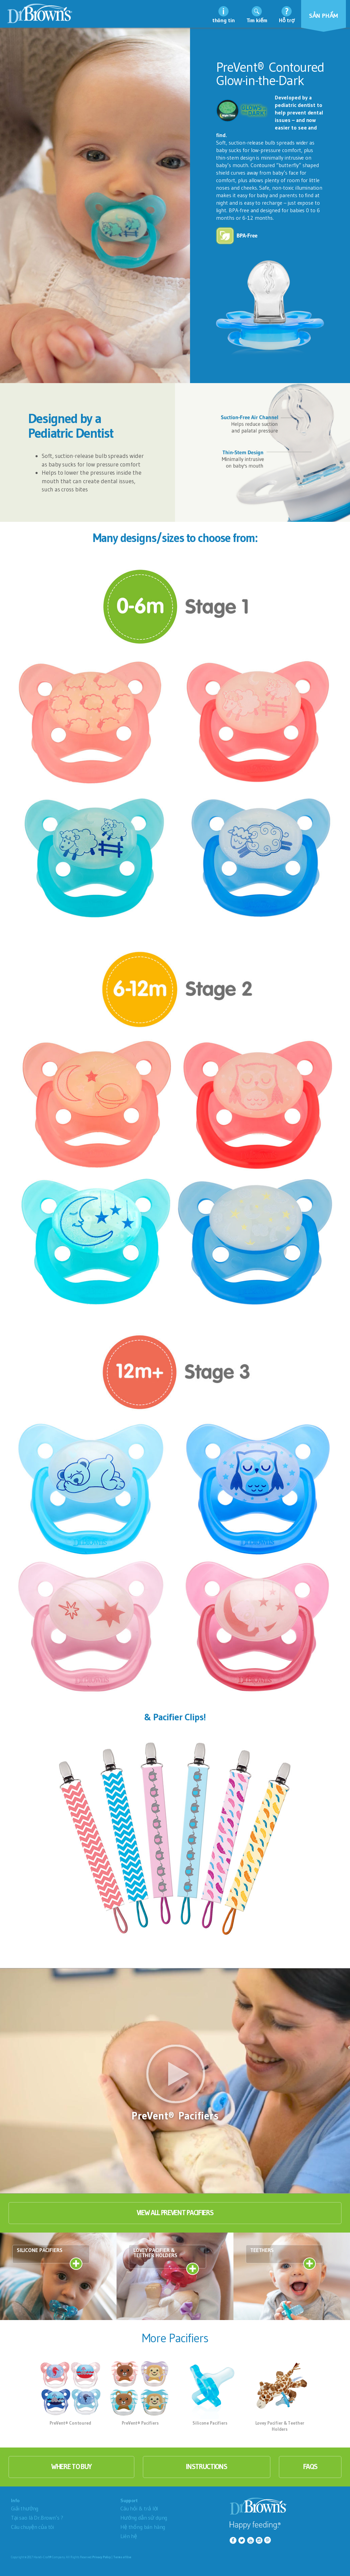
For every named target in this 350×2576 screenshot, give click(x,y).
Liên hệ (128, 2536)
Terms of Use (122, 2557)
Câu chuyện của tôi (32, 2526)
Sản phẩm (323, 15)
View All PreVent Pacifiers (175, 2212)
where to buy (71, 2466)
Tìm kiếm (256, 20)
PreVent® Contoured (70, 2423)
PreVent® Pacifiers (140, 2423)
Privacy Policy (101, 2557)
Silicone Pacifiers (209, 2423)
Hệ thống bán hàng (142, 2526)
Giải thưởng (24, 2508)
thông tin (223, 20)
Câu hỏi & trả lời (139, 2508)
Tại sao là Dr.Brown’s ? (37, 2517)
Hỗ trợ (287, 20)
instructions (206, 2466)
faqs (310, 2466)
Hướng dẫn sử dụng (143, 2517)
